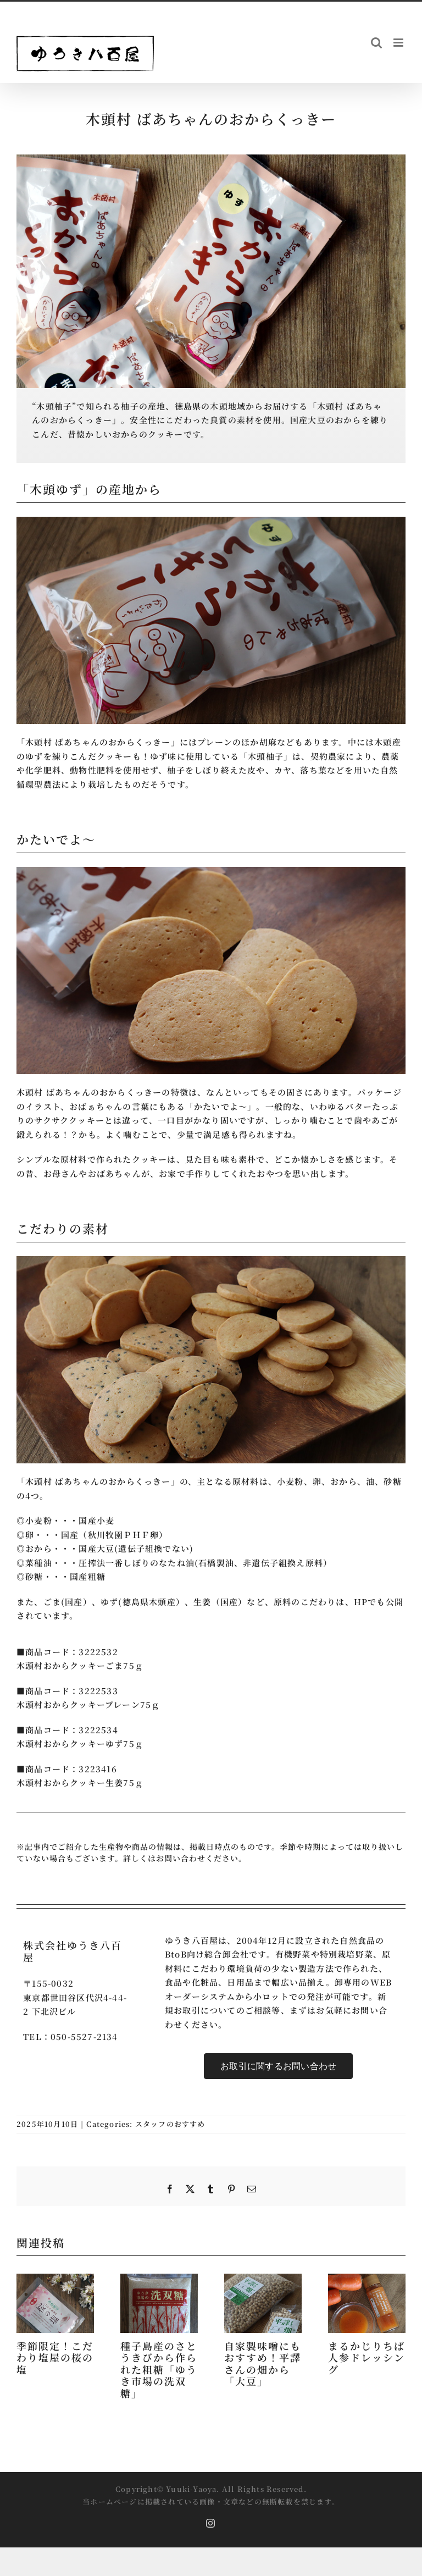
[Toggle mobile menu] (399, 42)
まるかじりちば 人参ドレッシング (366, 2357)
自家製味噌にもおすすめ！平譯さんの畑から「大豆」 (262, 2364)
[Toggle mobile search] (376, 42)
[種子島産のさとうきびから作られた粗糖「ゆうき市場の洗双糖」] (159, 2279)
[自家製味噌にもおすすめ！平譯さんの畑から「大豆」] (263, 2279)
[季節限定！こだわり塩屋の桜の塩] (55, 2279)
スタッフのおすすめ (170, 2124)
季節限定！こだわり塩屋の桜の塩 (54, 2357)
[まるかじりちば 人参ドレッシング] (367, 2279)
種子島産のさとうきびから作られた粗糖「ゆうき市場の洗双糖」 (158, 2369)
